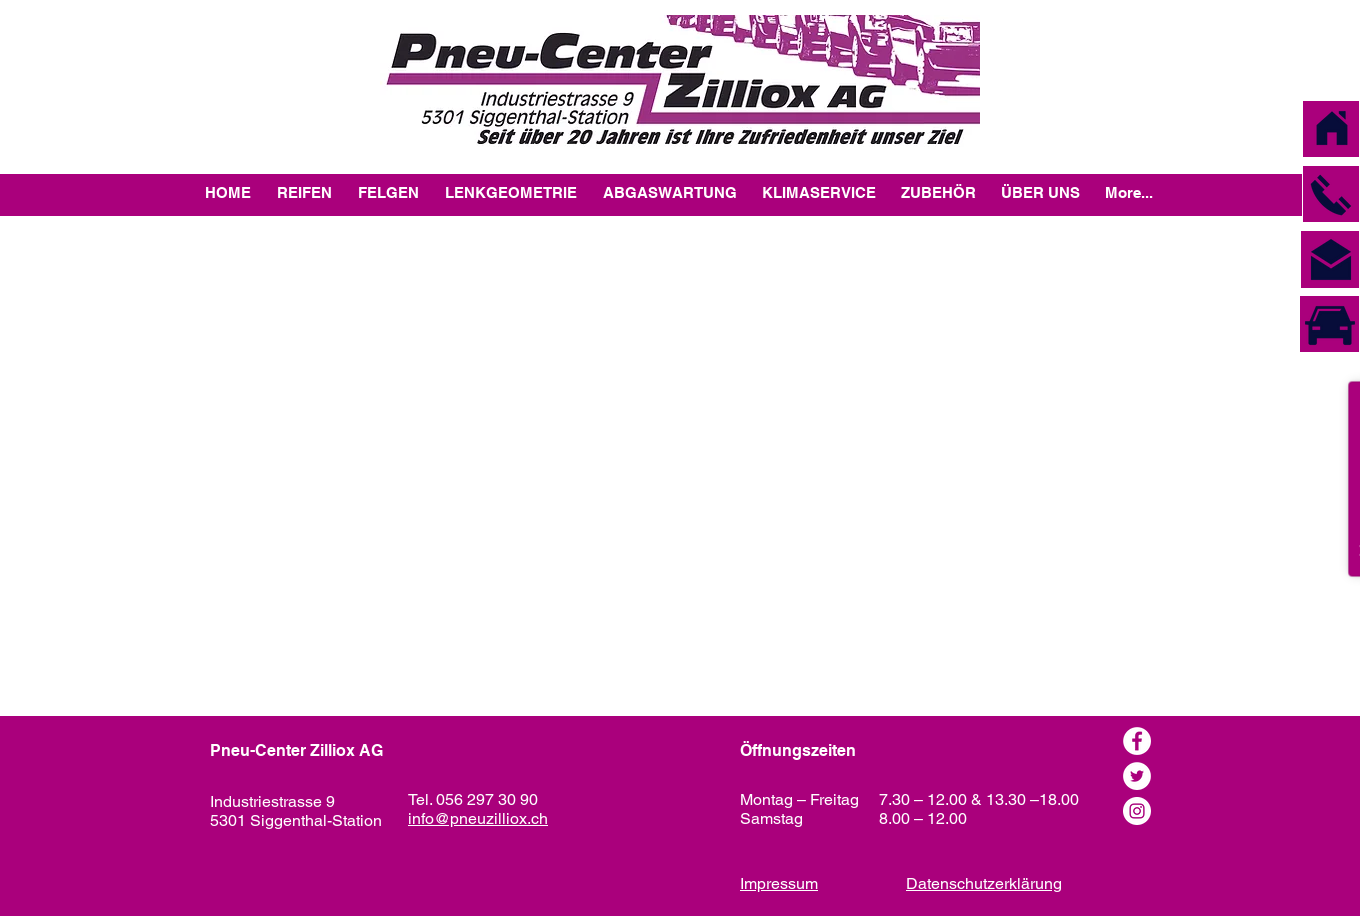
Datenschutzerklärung (984, 883)
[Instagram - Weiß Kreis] (1137, 811)
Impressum (779, 883)
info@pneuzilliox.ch (478, 818)
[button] (1331, 195)
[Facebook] (1137, 741)
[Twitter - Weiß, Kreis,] (1137, 776)
